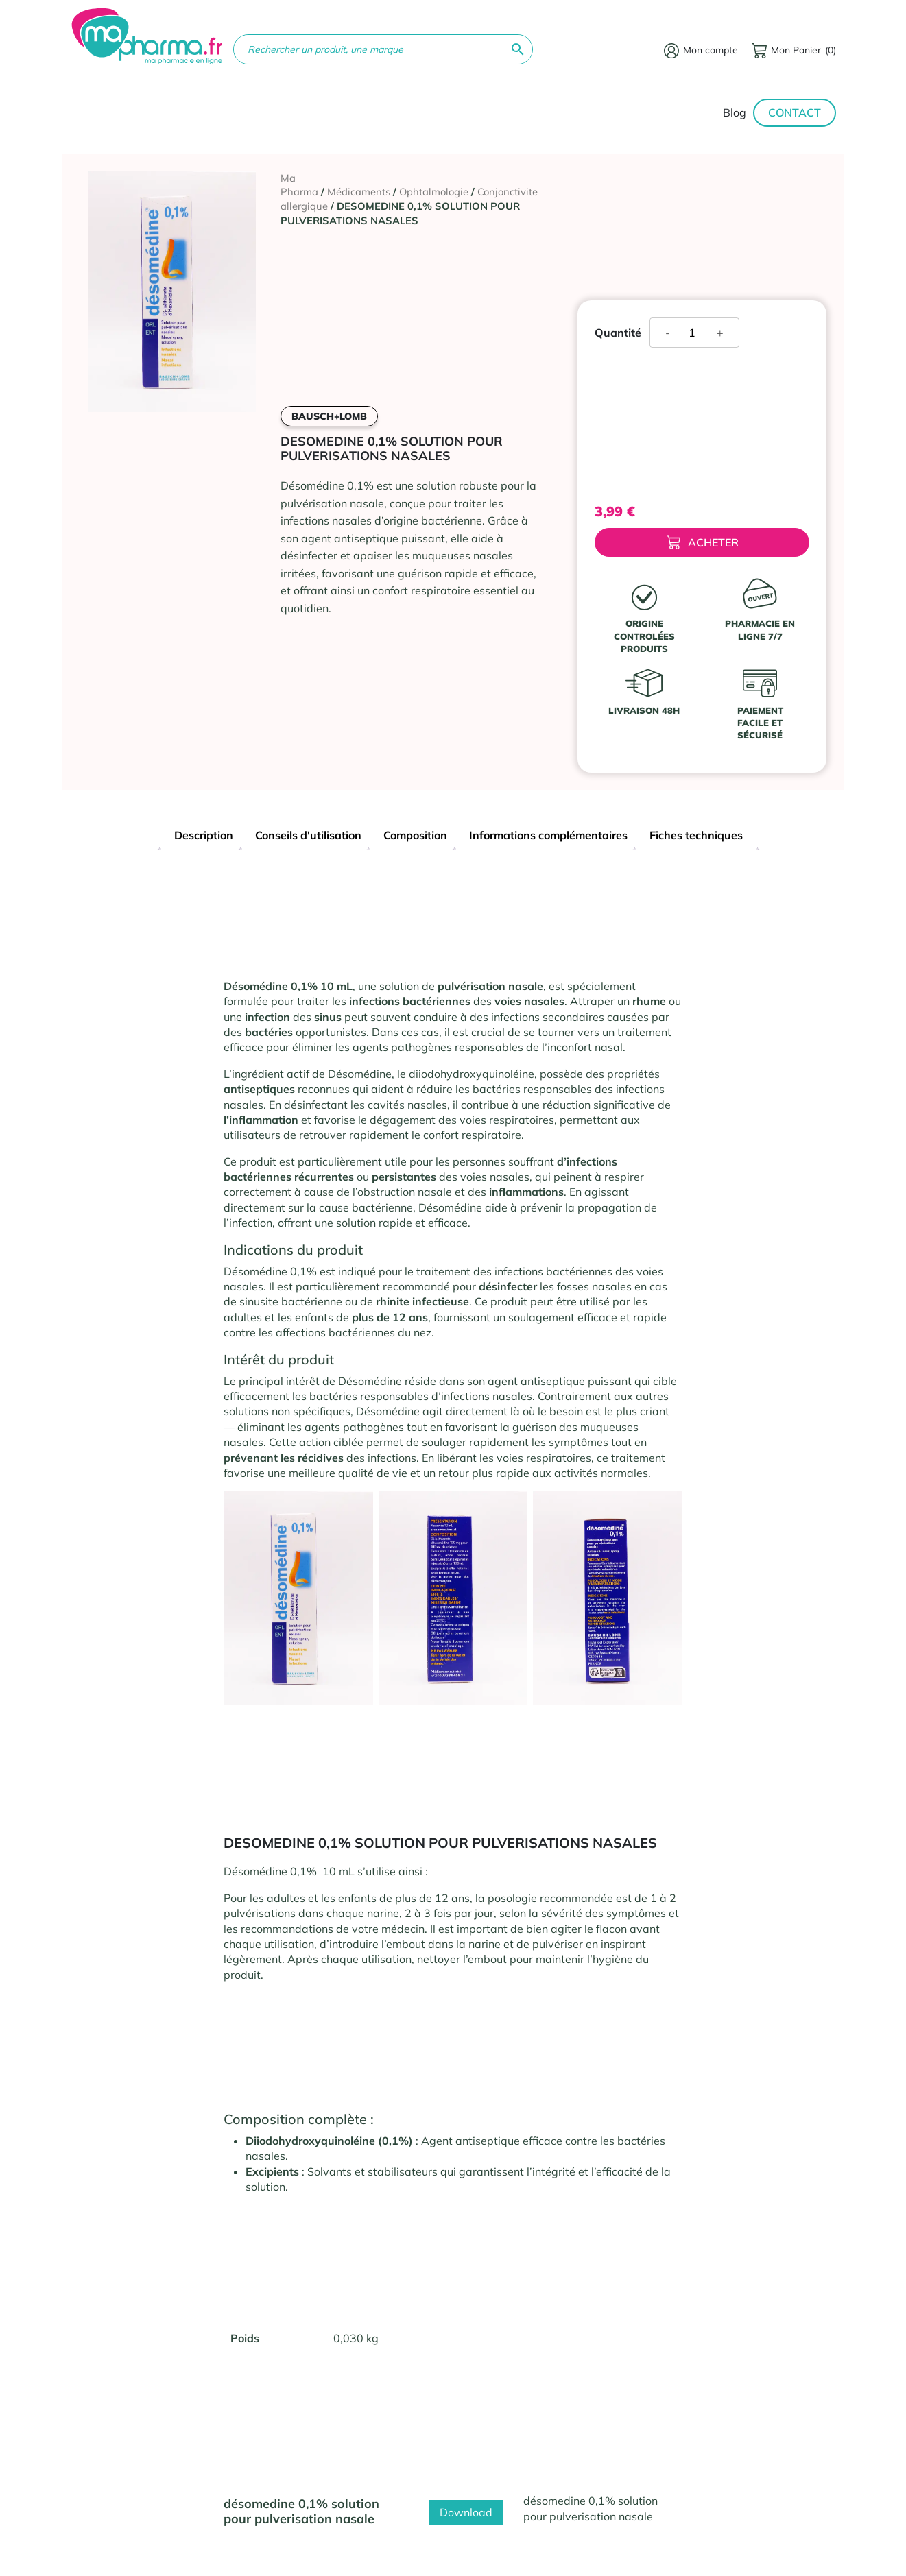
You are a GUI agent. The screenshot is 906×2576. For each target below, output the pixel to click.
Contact (794, 112)
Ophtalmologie (433, 191)
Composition (415, 835)
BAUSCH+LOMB (329, 416)
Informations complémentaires (548, 835)
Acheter (703, 542)
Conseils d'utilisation (308, 835)
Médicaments (358, 191)
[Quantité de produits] (697, 332)
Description (203, 835)
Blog (734, 112)
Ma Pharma (299, 185)
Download (466, 2512)
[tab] (204, 837)
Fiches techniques (696, 835)
